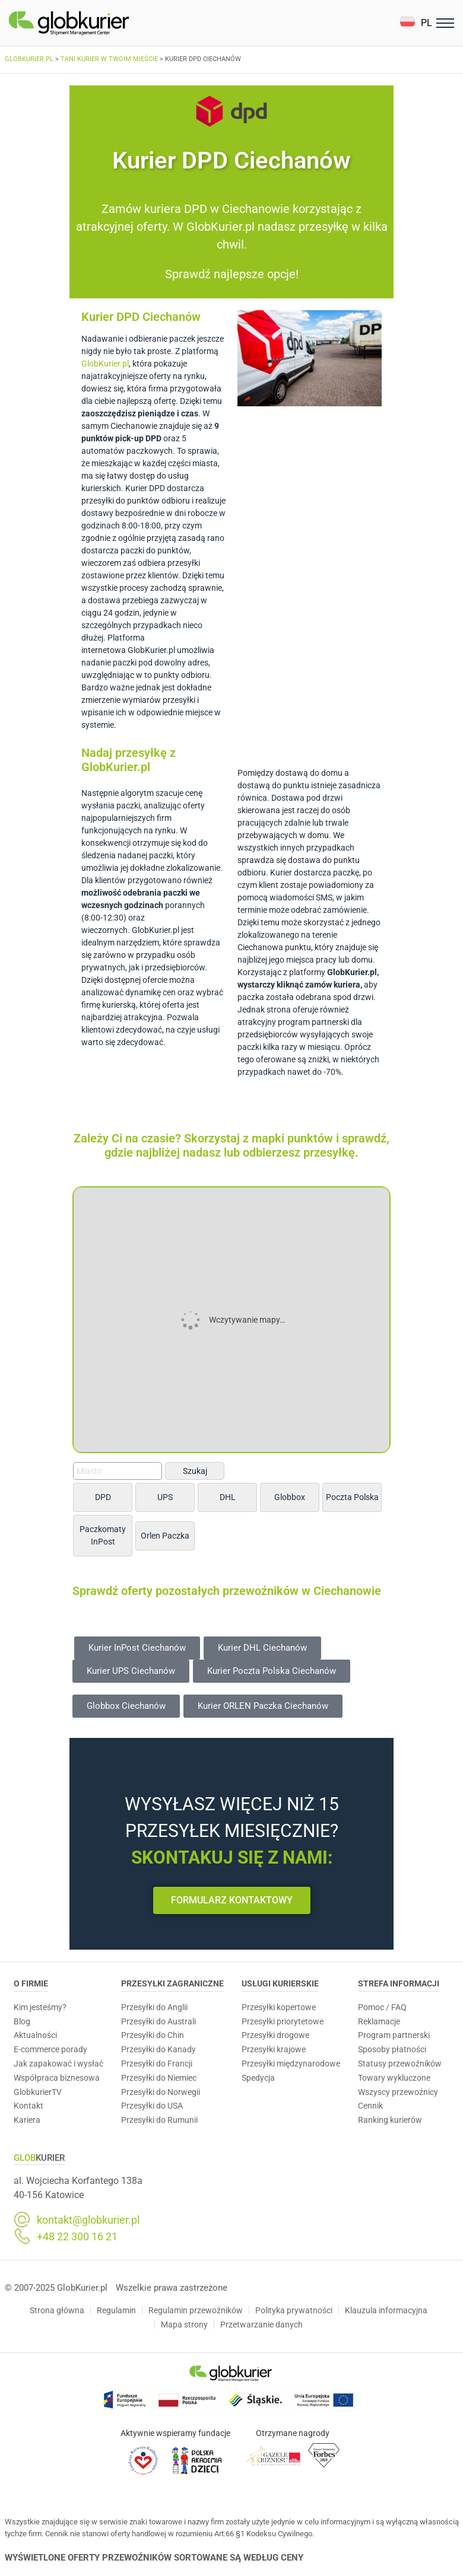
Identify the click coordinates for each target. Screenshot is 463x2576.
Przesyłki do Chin (152, 2035)
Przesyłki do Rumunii (159, 2120)
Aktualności (35, 2035)
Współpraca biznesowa (57, 2078)
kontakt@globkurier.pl (88, 2220)
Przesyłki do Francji (156, 2063)
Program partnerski (394, 2035)
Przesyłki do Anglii (154, 2007)
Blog (22, 2021)
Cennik (370, 2105)
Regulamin (116, 2310)
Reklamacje (379, 2021)
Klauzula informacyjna (386, 2310)
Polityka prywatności (293, 2310)
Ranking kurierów (390, 2120)
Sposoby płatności (392, 2049)
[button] (416, 22)
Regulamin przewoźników (195, 2310)
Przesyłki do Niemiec (158, 2078)
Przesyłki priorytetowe (283, 2021)
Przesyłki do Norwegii (160, 2092)
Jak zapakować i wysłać (58, 2063)
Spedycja (258, 2078)
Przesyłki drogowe (275, 2035)
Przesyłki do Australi (158, 2021)
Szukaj (195, 1471)
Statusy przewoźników (400, 2063)
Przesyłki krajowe (274, 2049)
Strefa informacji (398, 1983)
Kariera (27, 2120)
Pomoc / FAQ (382, 2007)
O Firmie (31, 1983)
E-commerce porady (50, 2049)
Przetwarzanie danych (261, 2324)
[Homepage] (97, 23)
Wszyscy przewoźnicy (398, 2092)
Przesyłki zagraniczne (172, 1983)
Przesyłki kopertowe (279, 2007)
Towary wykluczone (394, 2078)
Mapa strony (184, 2324)
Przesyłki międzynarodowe (291, 2063)
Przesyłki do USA (152, 2105)
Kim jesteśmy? (40, 2007)
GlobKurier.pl (105, 363)
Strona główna (57, 2310)
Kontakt (28, 2105)
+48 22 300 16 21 (77, 2237)
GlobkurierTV (38, 2092)
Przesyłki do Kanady (158, 2049)
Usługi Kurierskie (280, 1983)
